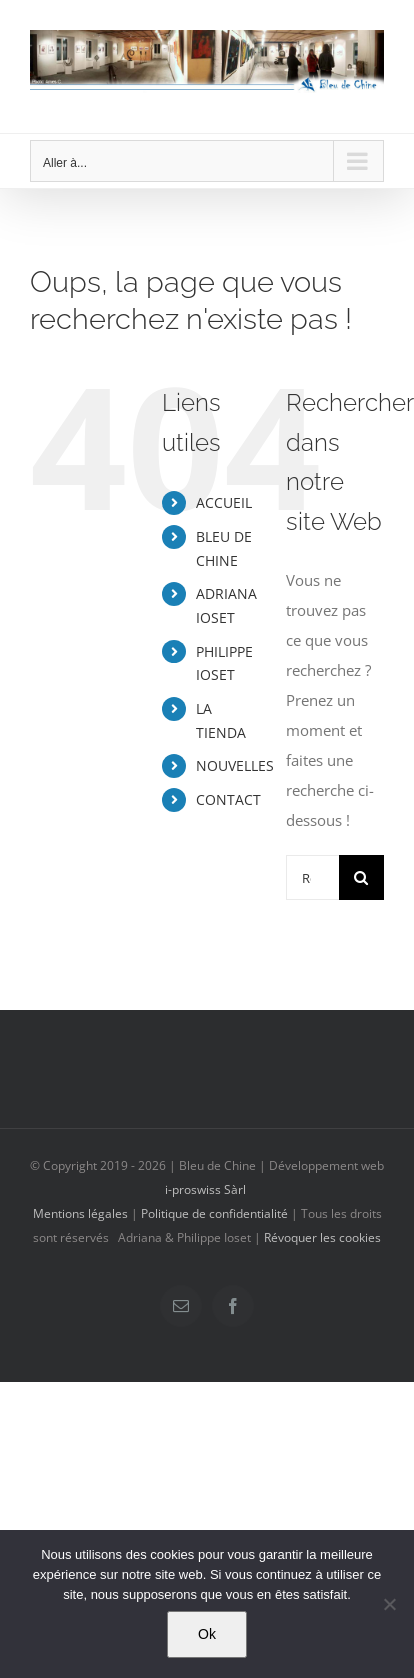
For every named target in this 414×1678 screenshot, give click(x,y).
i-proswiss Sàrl (205, 1189)
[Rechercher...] (312, 877)
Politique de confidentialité (214, 1213)
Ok (207, 1634)
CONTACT (228, 799)
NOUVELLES (235, 765)
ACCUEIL (224, 502)
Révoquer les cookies (322, 1237)
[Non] (389, 1604)
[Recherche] (361, 877)
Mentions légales (80, 1213)
